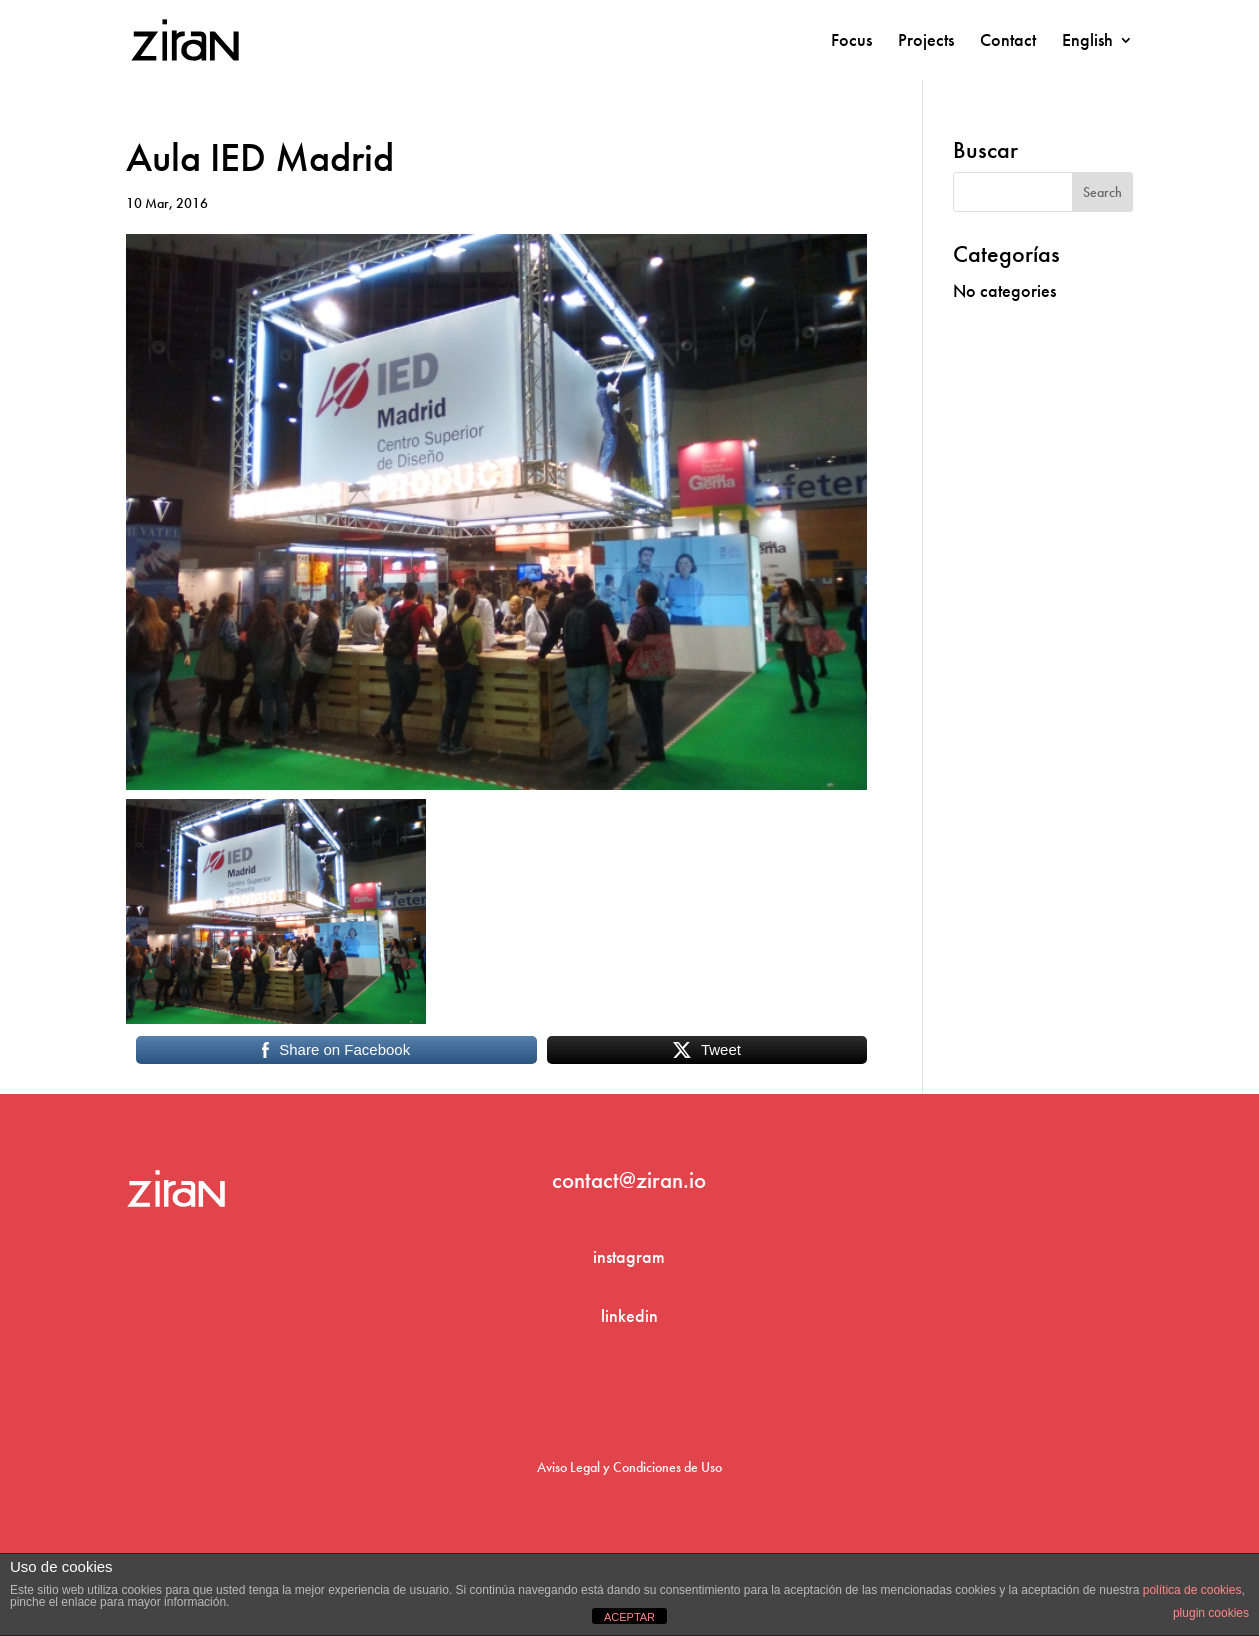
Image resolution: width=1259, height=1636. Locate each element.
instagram (629, 1256)
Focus (851, 42)
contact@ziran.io (629, 1180)
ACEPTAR (629, 1617)
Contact (1008, 42)
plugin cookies (1211, 1613)
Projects (926, 42)
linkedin (629, 1315)
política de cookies (1192, 1590)
